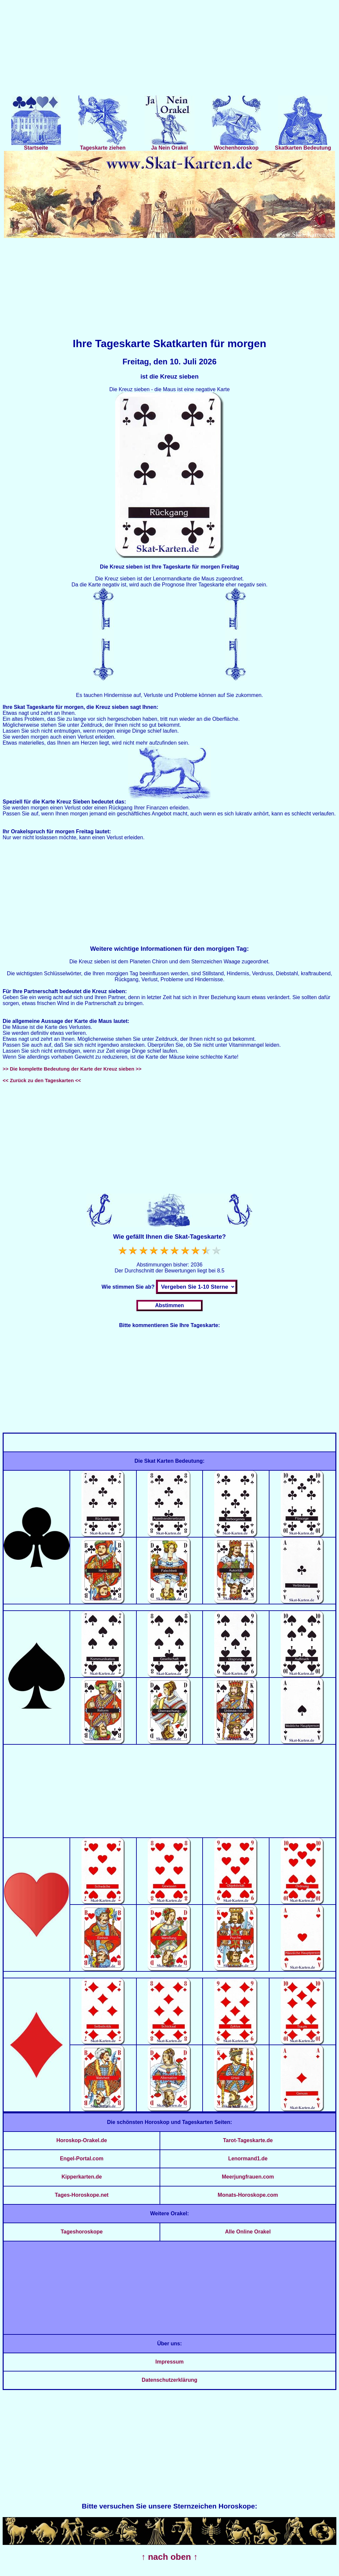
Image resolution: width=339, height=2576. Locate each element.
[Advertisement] (169, 49)
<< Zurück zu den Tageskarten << (42, 1080)
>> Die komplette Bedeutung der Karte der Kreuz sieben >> (72, 1069)
